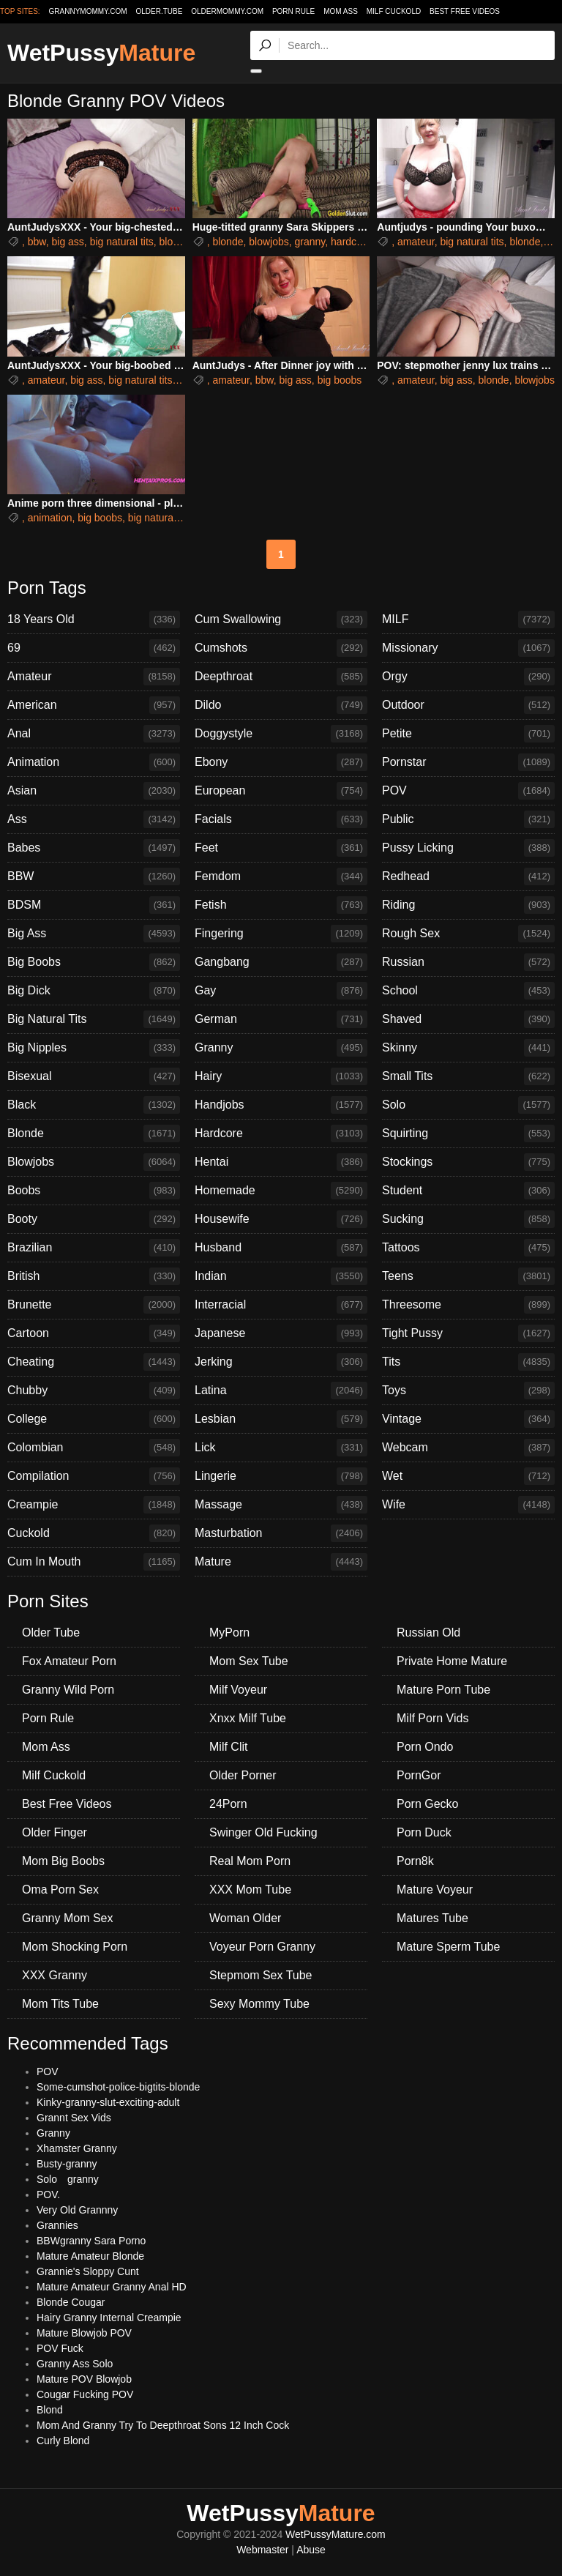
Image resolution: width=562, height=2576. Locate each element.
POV (468, 791)
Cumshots (281, 648)
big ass (67, 241)
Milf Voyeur (238, 1689)
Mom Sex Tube (248, 1661)
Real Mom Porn (250, 1861)
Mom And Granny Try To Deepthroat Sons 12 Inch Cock (163, 2425)
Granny (281, 1048)
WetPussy (101, 53)
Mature (281, 1562)
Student (468, 1190)
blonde (175, 241)
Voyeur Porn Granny (262, 1946)
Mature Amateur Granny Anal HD (112, 2287)
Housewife (281, 1219)
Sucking (468, 1219)
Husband (281, 1248)
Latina (281, 1390)
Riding (468, 905)
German (281, 1019)
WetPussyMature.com (335, 2534)
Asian (93, 791)
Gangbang (281, 962)
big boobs (340, 380)
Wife (468, 1505)
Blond (50, 2410)
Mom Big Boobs (63, 1861)
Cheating (93, 1362)
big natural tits (122, 241)
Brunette (93, 1305)
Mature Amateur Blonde (90, 2256)
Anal (93, 733)
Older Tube (51, 1632)
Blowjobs (93, 1162)
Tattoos (468, 1248)
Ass (93, 819)
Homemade (281, 1190)
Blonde (93, 1133)
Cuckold (93, 1533)
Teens (468, 1276)
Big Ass (93, 933)
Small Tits (468, 1076)
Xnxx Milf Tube (247, 1718)
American (93, 705)
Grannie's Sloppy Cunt (88, 2271)
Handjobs (281, 1105)
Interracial (281, 1305)
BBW (93, 876)
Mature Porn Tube (443, 1689)
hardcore (351, 241)
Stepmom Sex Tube (260, 1975)
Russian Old (428, 1632)
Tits (468, 1362)
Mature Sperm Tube (448, 1946)
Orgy (468, 676)
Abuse (311, 2549)
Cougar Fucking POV (85, 2394)
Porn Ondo (425, 1747)
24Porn (228, 1804)
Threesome (468, 1305)
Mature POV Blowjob (84, 2379)
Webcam (468, 1447)
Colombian (93, 1447)
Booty (93, 1219)
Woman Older (245, 1918)
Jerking (281, 1362)
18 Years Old (93, 619)
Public (468, 819)
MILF (468, 619)
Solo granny (68, 2179)
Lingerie (281, 1476)
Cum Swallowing (281, 619)
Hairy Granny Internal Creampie (109, 2317)
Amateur (93, 676)
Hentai (281, 1162)
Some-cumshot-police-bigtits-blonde (118, 2087)
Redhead (468, 876)
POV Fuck (60, 2348)
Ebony (281, 762)
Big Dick (93, 990)
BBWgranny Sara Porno (91, 2240)
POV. (48, 2194)
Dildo (281, 705)
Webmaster (262, 2549)
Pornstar (468, 762)
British (93, 1276)
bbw (37, 241)
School (468, 990)
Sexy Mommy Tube (259, 2004)
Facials (281, 819)
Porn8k (415, 1861)
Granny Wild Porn (68, 1689)
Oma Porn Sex (60, 1889)
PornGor (419, 1775)
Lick (281, 1447)
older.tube (158, 11)
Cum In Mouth (93, 1562)
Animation (93, 762)
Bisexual (93, 1076)
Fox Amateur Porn (69, 1661)
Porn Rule (293, 11)
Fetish (281, 905)
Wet (468, 1476)
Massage (281, 1505)
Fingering (281, 933)
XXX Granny (54, 1975)
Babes (93, 848)
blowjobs (268, 241)
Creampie (93, 1505)
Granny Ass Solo (75, 2364)
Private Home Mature (452, 1661)
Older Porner (243, 1775)
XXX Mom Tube (250, 1889)
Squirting (468, 1133)
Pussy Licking (468, 848)
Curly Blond (63, 2440)
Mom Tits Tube (60, 2004)
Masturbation (281, 1533)
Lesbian (281, 1419)
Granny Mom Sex (67, 1918)
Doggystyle (281, 733)
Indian (281, 1276)
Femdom (281, 876)
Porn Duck (424, 1832)
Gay (281, 990)
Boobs (93, 1190)
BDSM (93, 905)
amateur (416, 241)
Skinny (468, 1048)
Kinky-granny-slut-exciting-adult (108, 2102)
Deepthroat (281, 676)
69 (93, 648)
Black (93, 1105)
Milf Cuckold (394, 11)
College (93, 1419)
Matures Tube (432, 1918)
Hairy (281, 1076)
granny (310, 241)
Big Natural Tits (93, 1019)
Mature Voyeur (435, 1889)
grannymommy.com (88, 11)
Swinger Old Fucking (263, 1832)
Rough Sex (468, 933)
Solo (468, 1105)
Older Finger (54, 1832)
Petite (468, 733)
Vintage (468, 1419)
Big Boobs (93, 962)
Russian (468, 962)
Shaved (468, 1019)
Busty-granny (67, 2164)
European (281, 791)
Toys (468, 1390)
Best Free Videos (465, 11)
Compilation (93, 1476)
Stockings (468, 1162)
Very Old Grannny (77, 2210)
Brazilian (93, 1248)
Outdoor (468, 705)
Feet (281, 848)
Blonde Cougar (71, 2302)
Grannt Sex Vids (74, 2117)
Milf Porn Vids (432, 1718)
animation (50, 518)
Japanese (281, 1333)
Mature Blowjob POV (84, 2333)
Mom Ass (340, 11)
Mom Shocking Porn (74, 1946)
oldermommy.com (227, 11)
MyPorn (229, 1632)
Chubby (93, 1390)
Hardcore (281, 1133)
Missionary (468, 648)
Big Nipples (93, 1048)
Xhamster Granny (77, 2148)
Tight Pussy (468, 1333)
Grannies (57, 2225)
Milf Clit (228, 1747)
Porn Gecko (427, 1804)
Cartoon (93, 1333)
